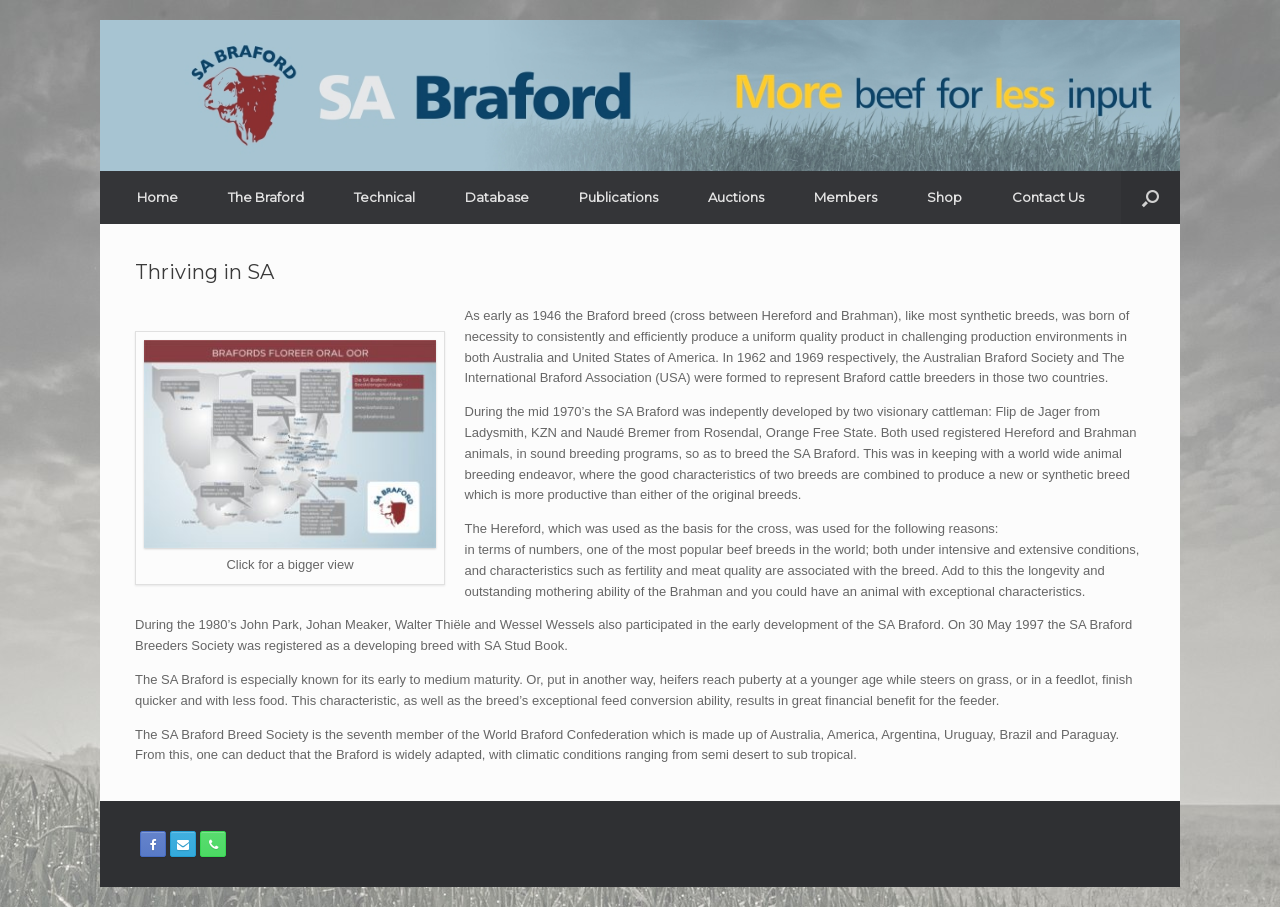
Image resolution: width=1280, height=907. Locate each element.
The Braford (266, 197)
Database (497, 197)
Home (157, 197)
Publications (618, 197)
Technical (384, 197)
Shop (944, 197)
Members (845, 197)
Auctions (736, 197)
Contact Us (1048, 197)
